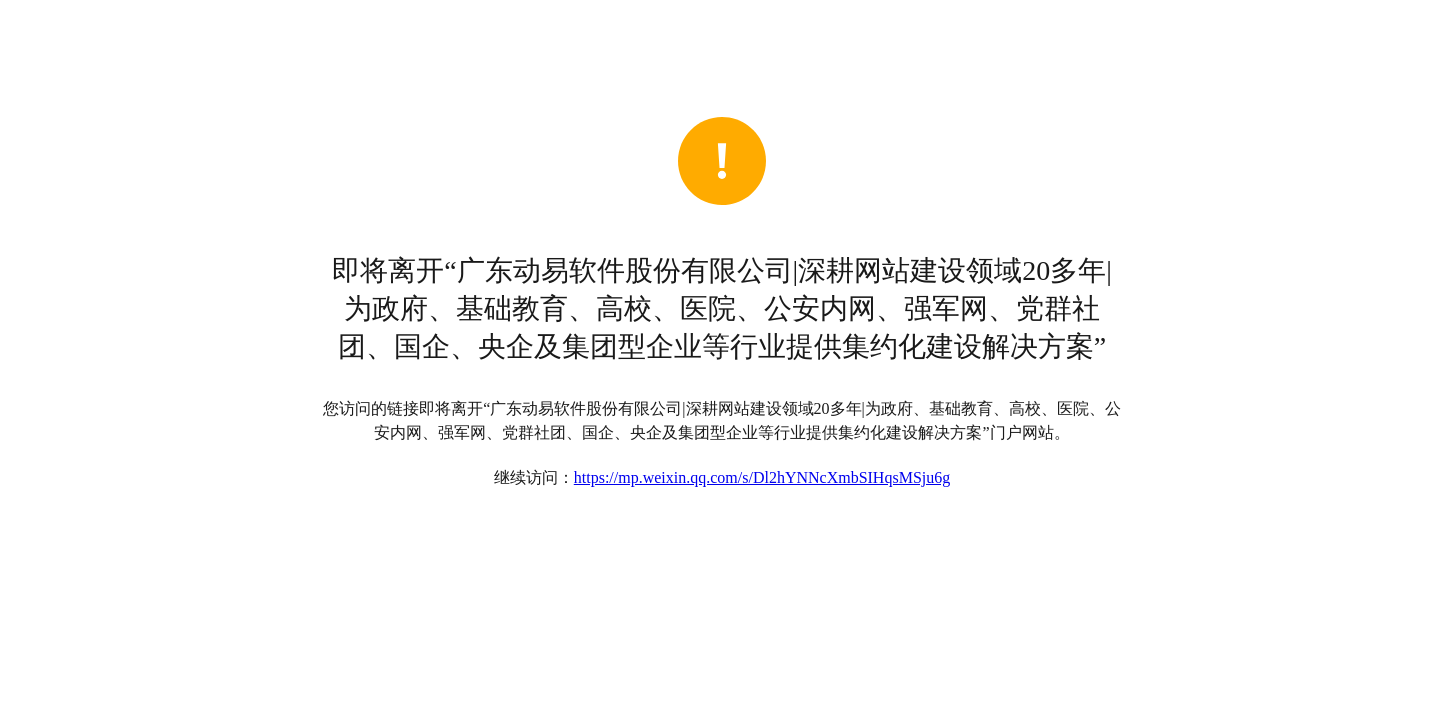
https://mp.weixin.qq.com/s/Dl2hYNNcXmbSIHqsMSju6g (762, 477)
